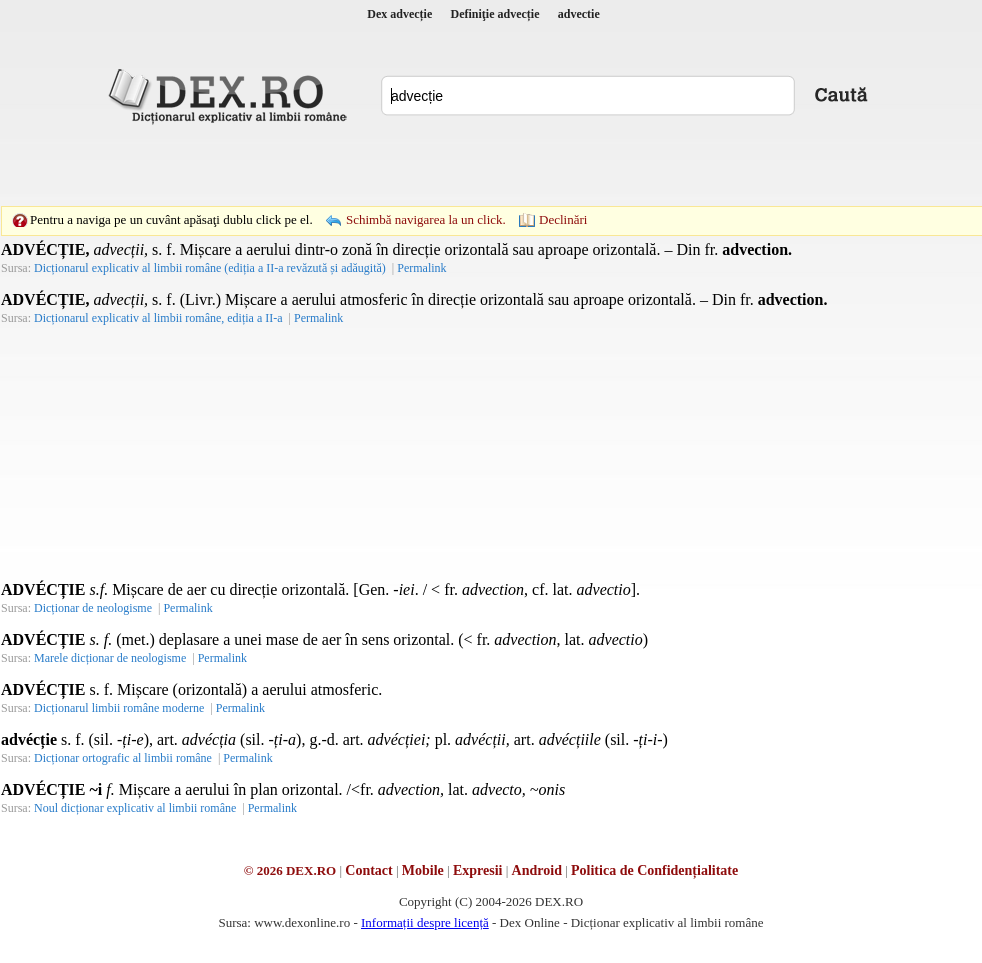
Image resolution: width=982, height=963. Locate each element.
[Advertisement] (353, 165)
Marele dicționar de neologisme (110, 658)
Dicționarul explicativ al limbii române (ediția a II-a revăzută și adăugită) (210, 268)
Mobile (423, 870)
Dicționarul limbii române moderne (119, 708)
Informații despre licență (425, 922)
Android (537, 870)
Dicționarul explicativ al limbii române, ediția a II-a (158, 318)
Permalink (421, 268)
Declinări (563, 219)
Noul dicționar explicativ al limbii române (135, 808)
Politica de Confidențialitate (654, 870)
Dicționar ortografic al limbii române (123, 758)
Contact (368, 870)
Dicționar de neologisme (93, 608)
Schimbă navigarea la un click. (426, 219)
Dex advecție (399, 14)
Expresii (478, 870)
